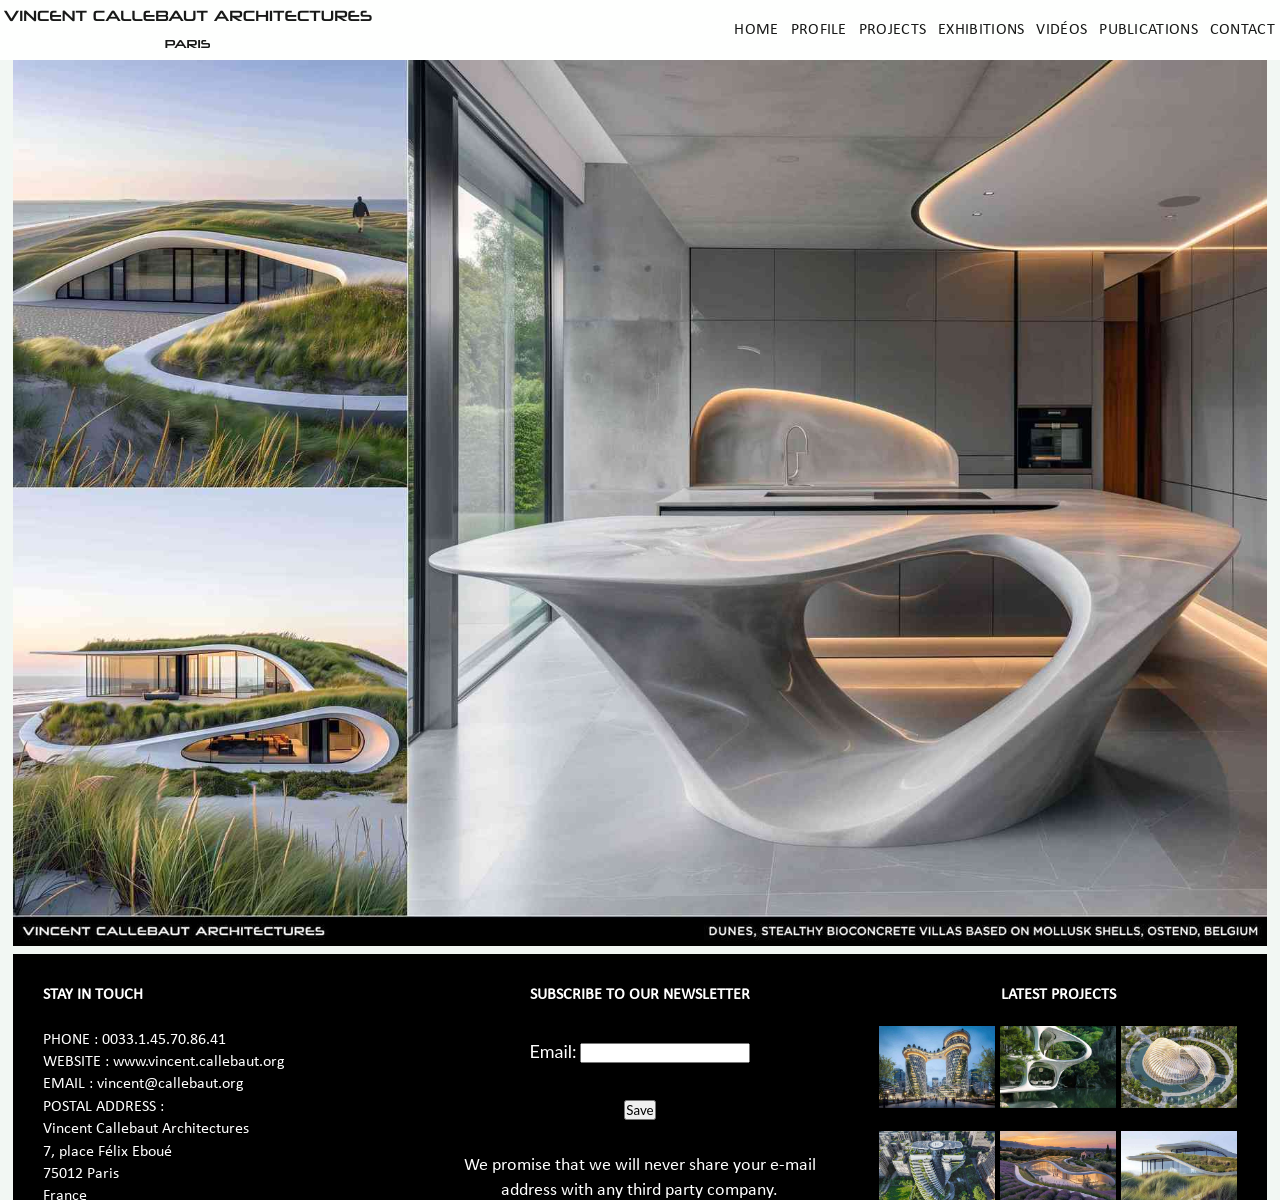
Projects (892, 30)
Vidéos (1061, 30)
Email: (553, 1051)
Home (756, 30)
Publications (1148, 30)
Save (639, 1110)
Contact (1242, 30)
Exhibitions (981, 30)
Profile (819, 30)
